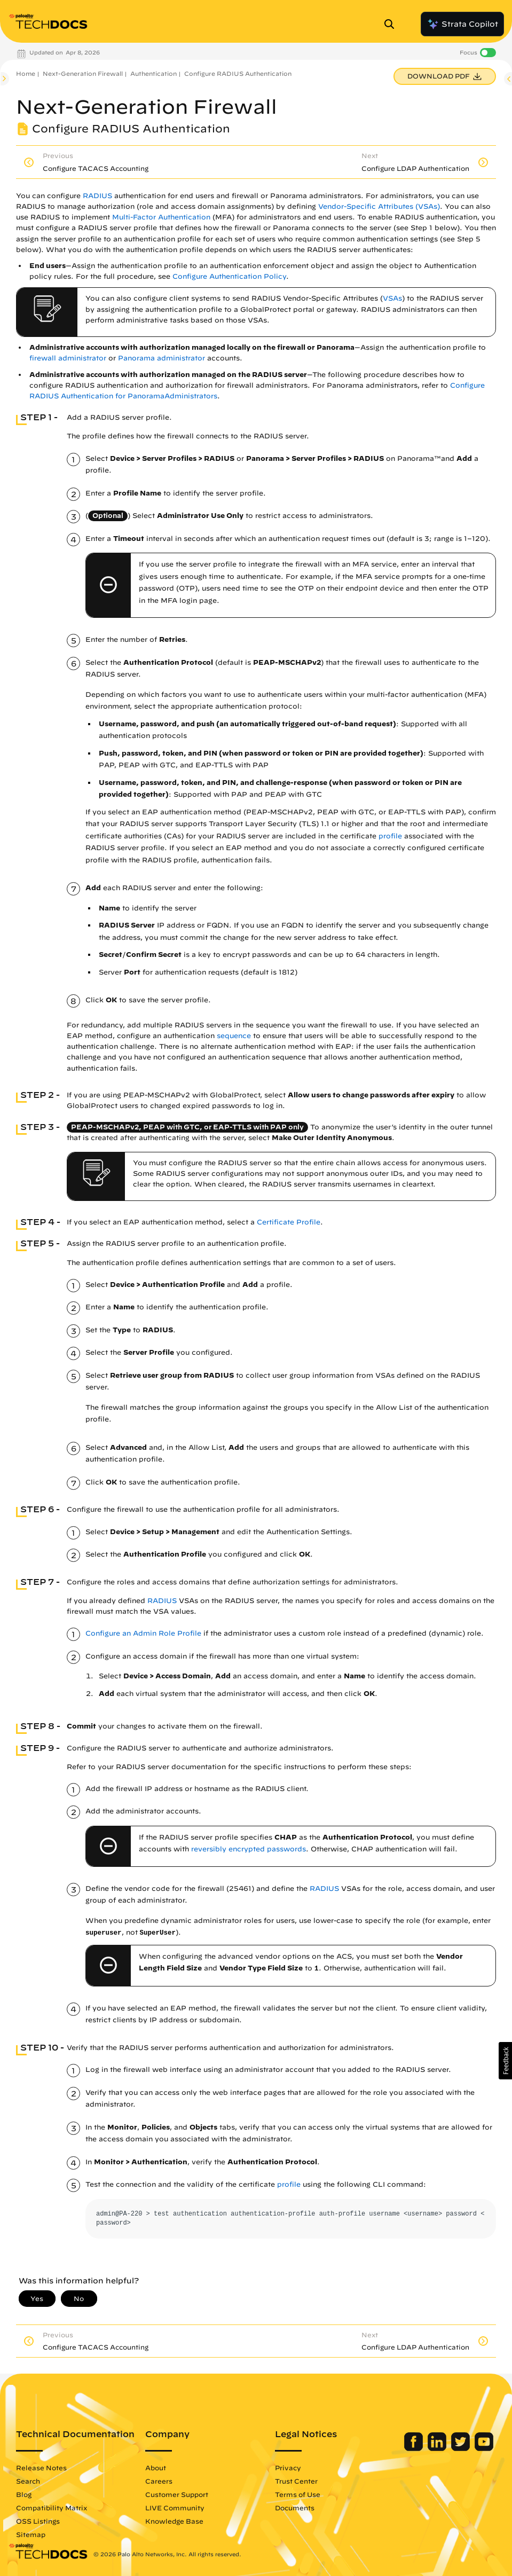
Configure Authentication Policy (229, 276)
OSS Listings (38, 2521)
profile (390, 836)
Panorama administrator (161, 358)
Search (28, 2481)
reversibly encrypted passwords (248, 1849)
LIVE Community (174, 2507)
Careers (158, 2481)
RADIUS (97, 196)
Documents (294, 2507)
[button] (505, 2060)
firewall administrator (67, 358)
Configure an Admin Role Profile (143, 1633)
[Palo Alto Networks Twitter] (461, 2448)
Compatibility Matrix (51, 2507)
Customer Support (176, 2494)
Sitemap (30, 2534)
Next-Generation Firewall (83, 73)
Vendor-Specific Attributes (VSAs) (379, 206)
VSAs (392, 298)
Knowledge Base (174, 2521)
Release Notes (41, 2467)
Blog (23, 2494)
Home (25, 73)
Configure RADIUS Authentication (238, 73)
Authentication (153, 73)
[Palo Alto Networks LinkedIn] (438, 2448)
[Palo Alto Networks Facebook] (414, 2448)
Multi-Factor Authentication (161, 217)
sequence (234, 1036)
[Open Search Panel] (392, 24)
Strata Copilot (462, 24)
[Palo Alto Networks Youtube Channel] (484, 2448)
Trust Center (296, 2481)
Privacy (288, 2467)
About (155, 2467)
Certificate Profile (288, 1222)
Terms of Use (297, 2494)
